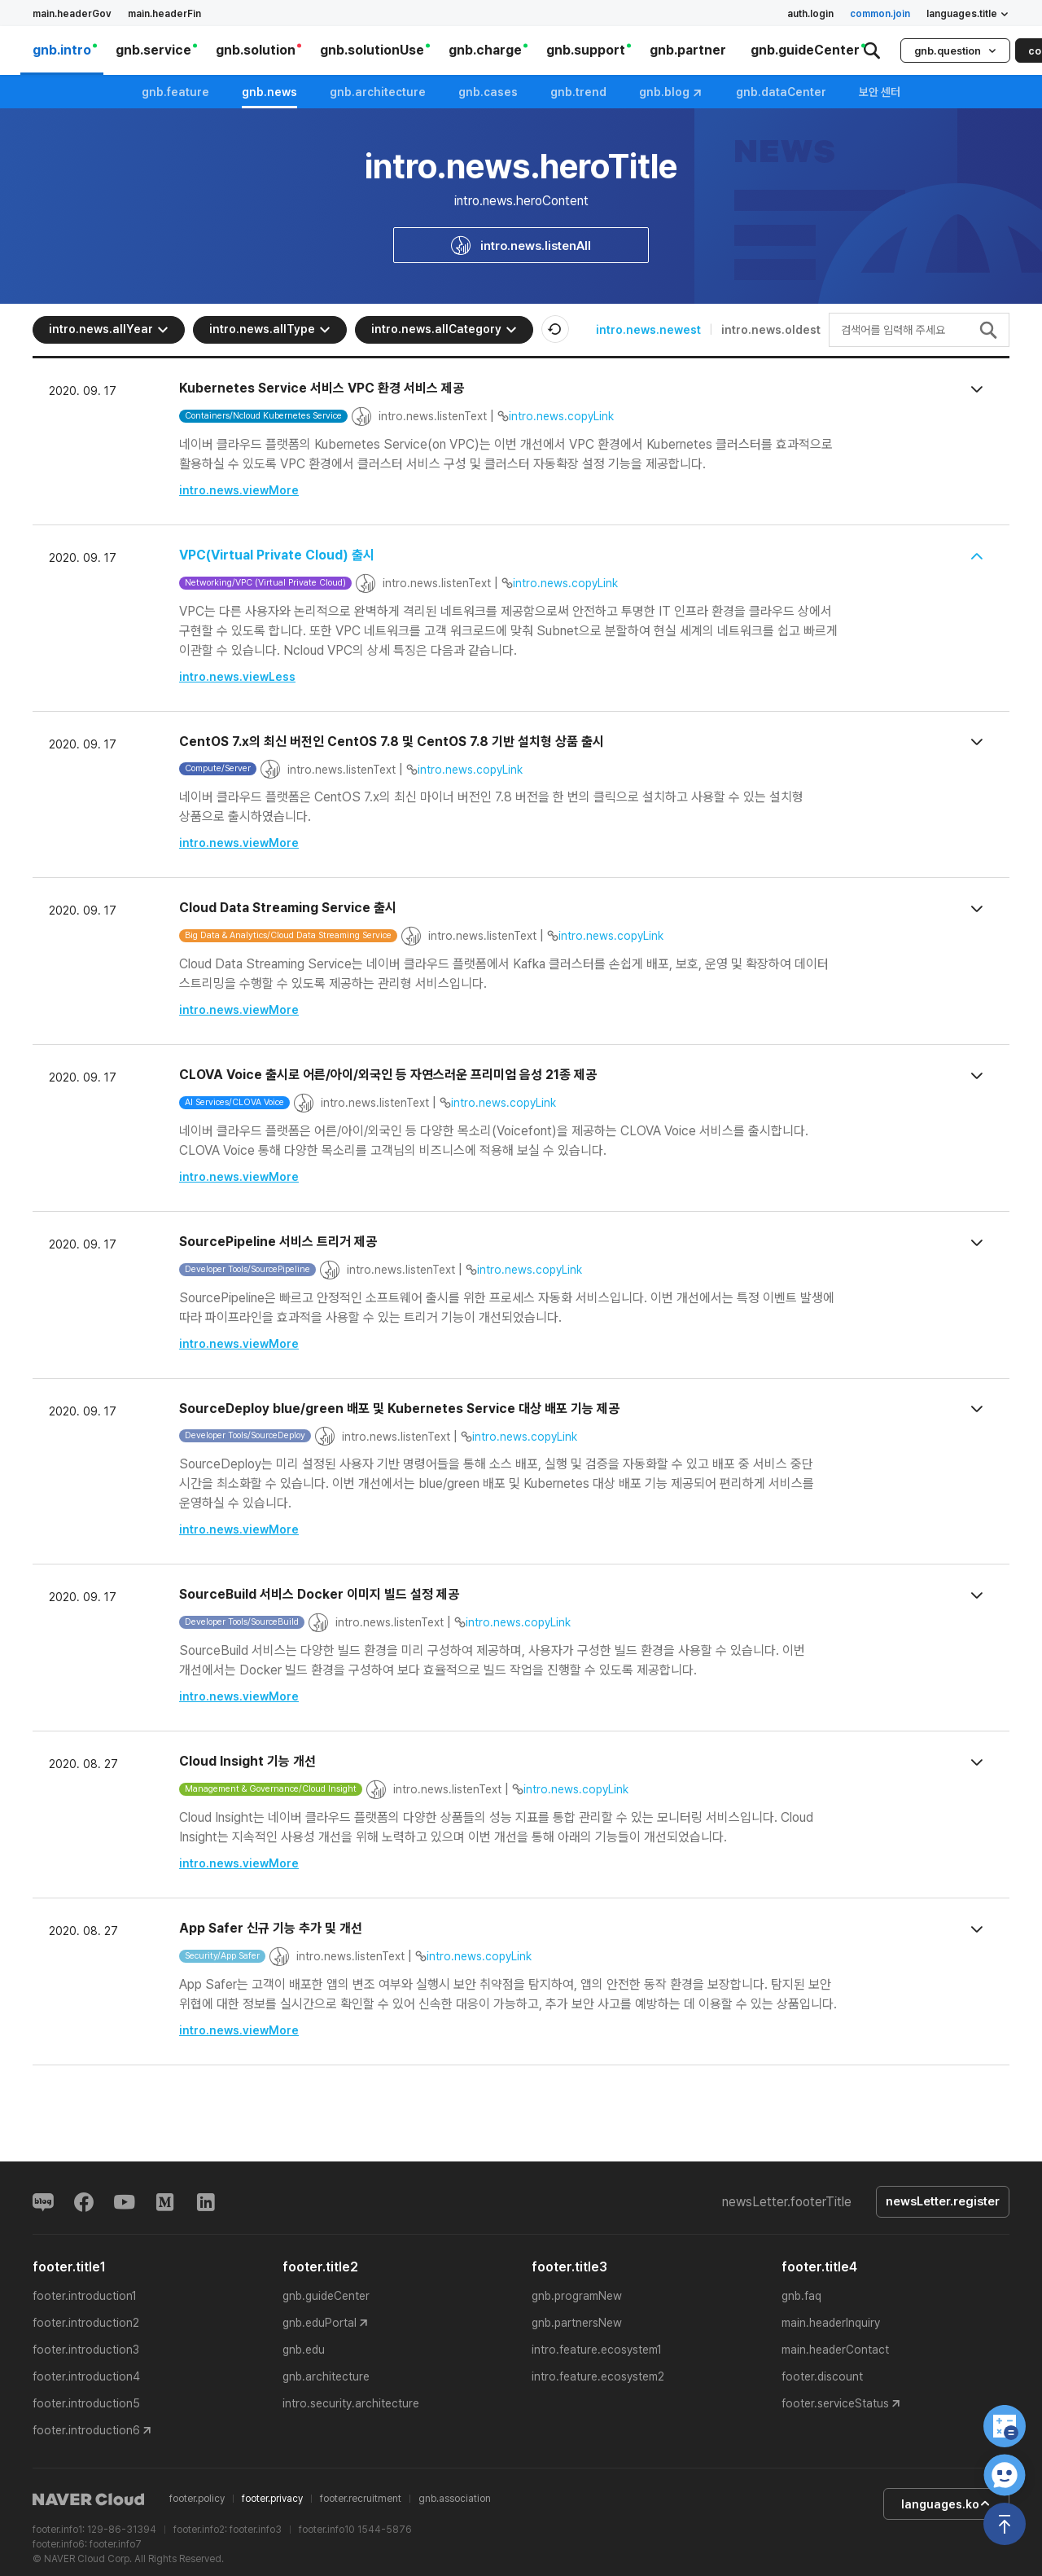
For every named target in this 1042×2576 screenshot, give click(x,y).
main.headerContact (835, 2350)
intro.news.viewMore (239, 490)
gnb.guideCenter (326, 2296)
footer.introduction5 (86, 2404)
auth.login (810, 14)
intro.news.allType (270, 329)
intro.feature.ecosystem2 (598, 2377)
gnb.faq (801, 2296)
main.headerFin (164, 14)
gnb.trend (578, 92)
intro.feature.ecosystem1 (597, 2350)
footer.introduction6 (86, 2431)
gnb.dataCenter (781, 92)
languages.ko (944, 2504)
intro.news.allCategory (444, 329)
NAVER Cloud (89, 2500)
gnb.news (269, 92)
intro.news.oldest (771, 330)
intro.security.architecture (350, 2404)
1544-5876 (384, 2530)
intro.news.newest (648, 330)
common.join (880, 14)
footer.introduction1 (85, 2296)
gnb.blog (671, 92)
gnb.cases (488, 92)
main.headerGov (72, 14)
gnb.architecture (378, 92)
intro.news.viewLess (237, 676)
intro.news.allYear (109, 329)
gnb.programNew (577, 2296)
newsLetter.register (942, 2202)
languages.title (967, 14)
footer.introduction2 (86, 2323)
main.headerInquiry (831, 2323)
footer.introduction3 (86, 2350)
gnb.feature (175, 92)
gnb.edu (303, 2350)
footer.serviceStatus (835, 2404)
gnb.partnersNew (577, 2323)
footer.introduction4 (86, 2377)
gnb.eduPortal (319, 2323)
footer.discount (822, 2377)
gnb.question (955, 51)
